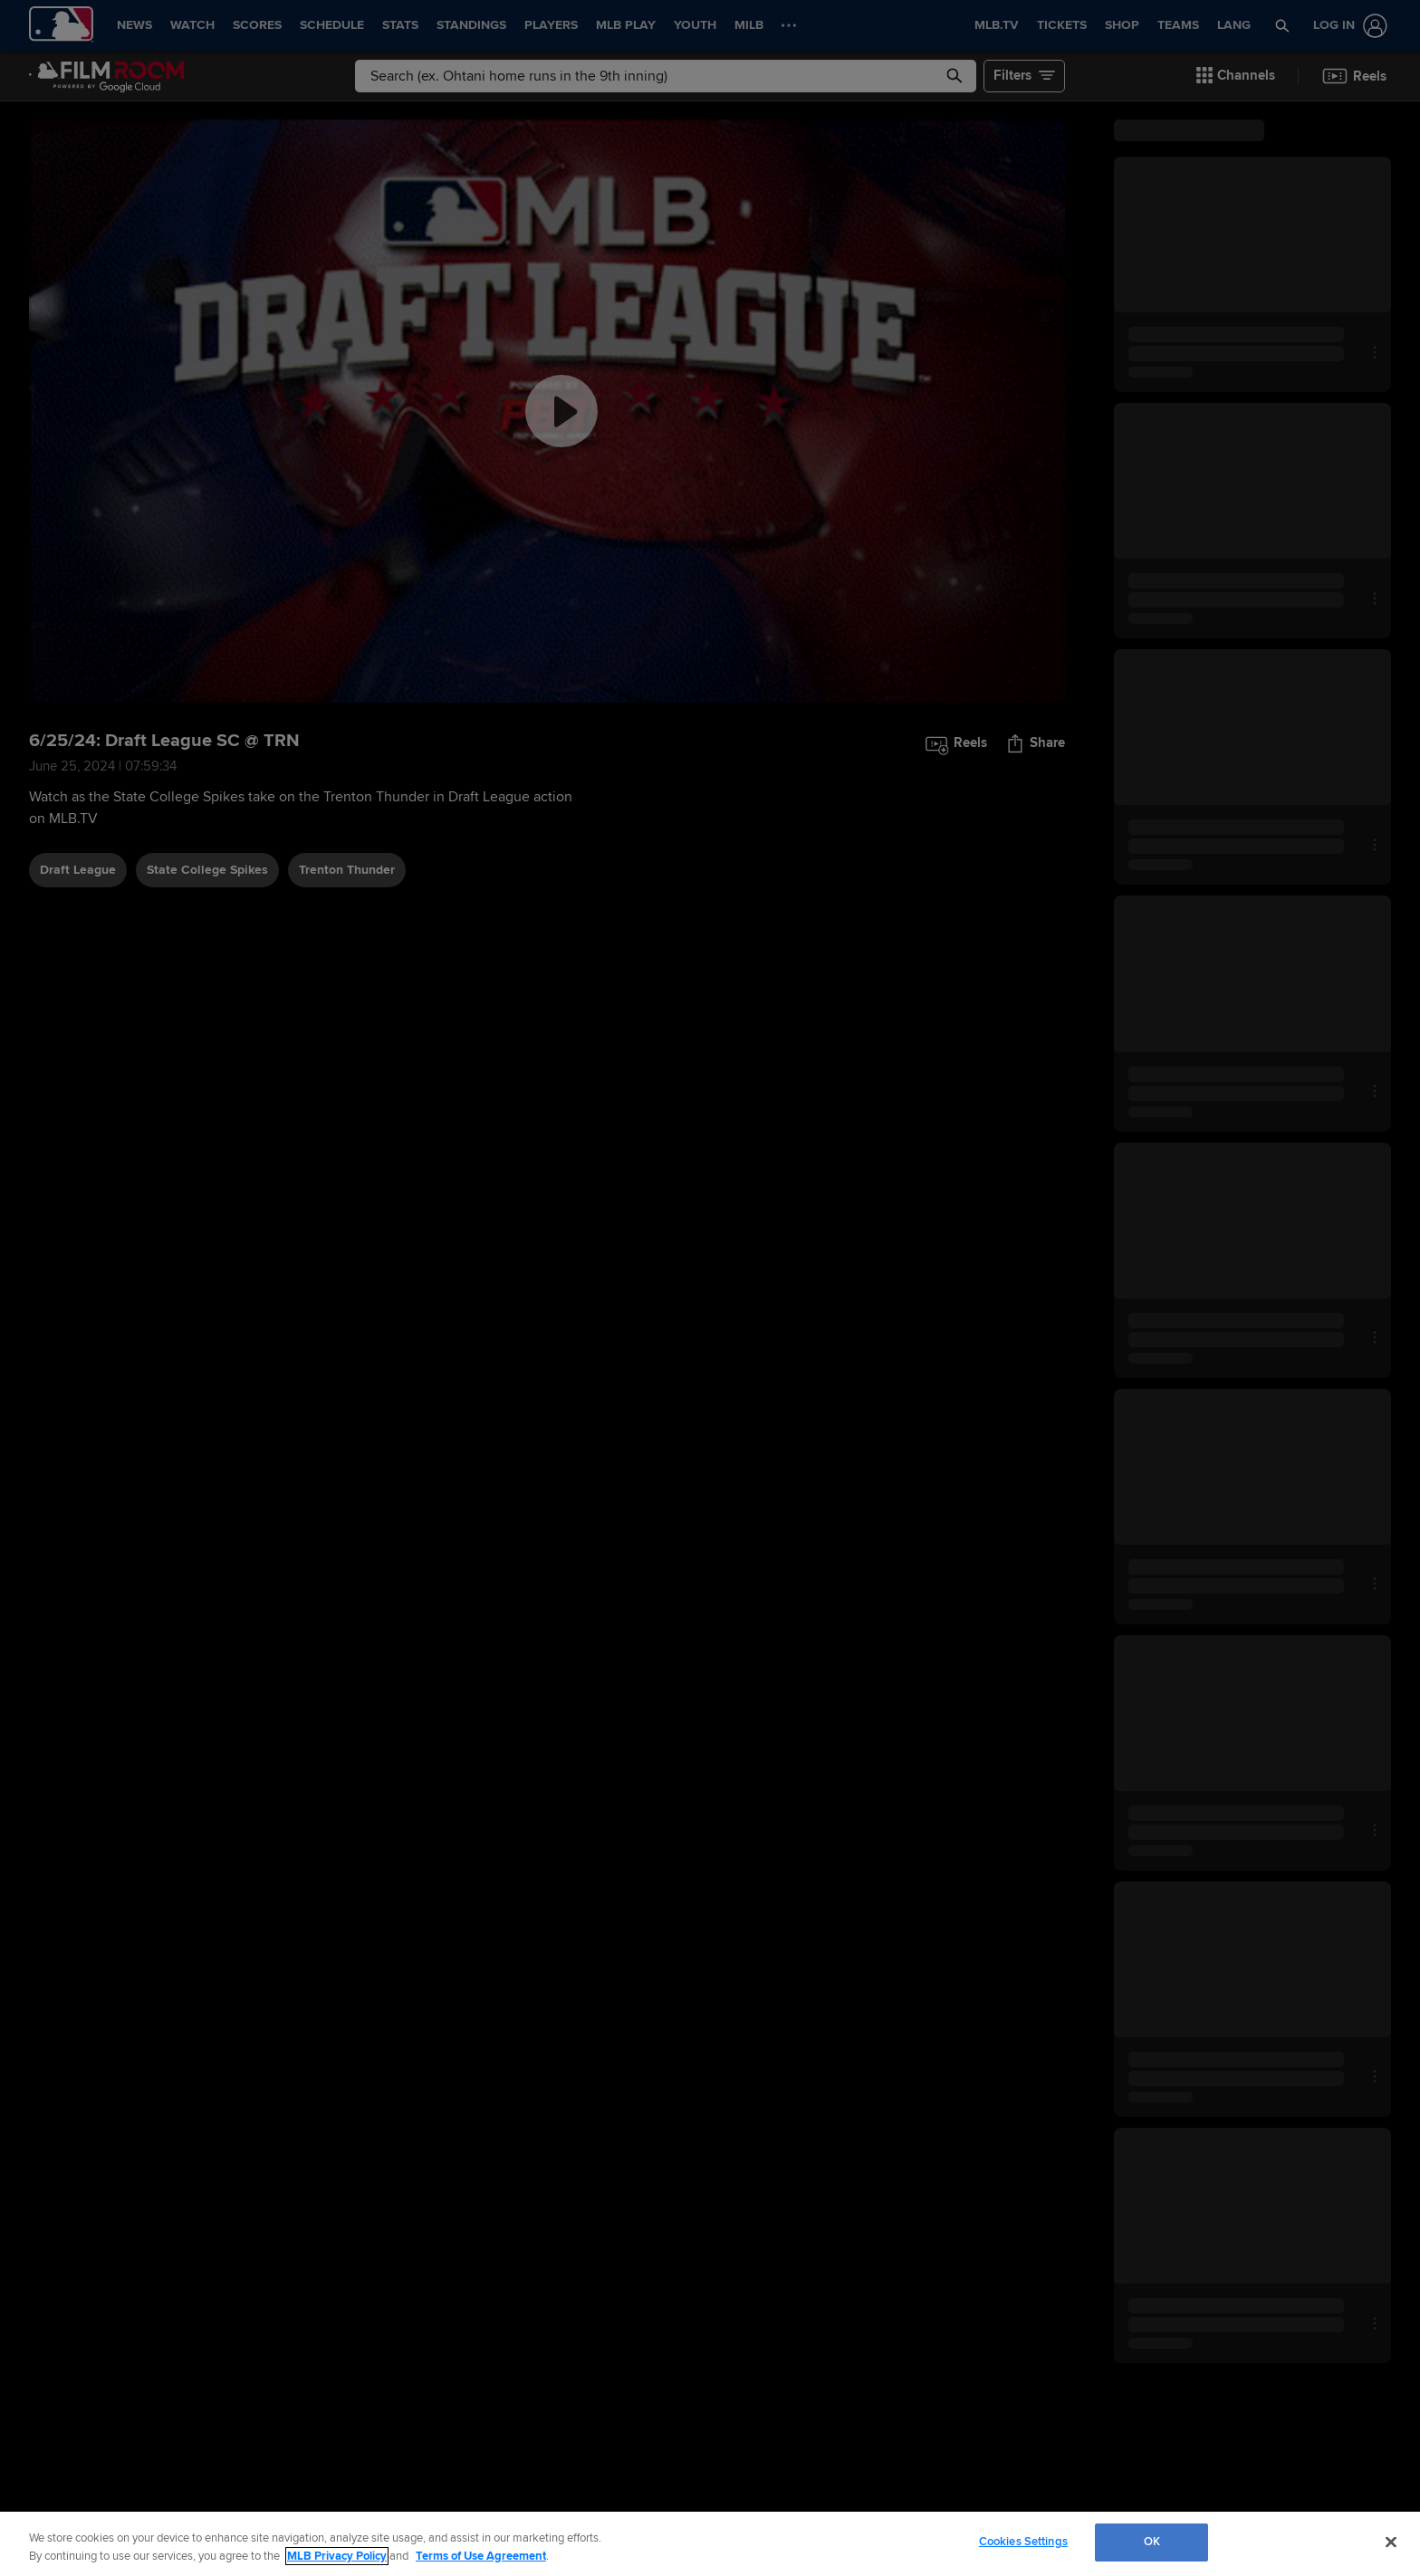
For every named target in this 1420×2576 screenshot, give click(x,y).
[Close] (1391, 2542)
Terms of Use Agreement (481, 2556)
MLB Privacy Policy (337, 2556)
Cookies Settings (1023, 2541)
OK (1152, 2541)
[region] (710, 2544)
